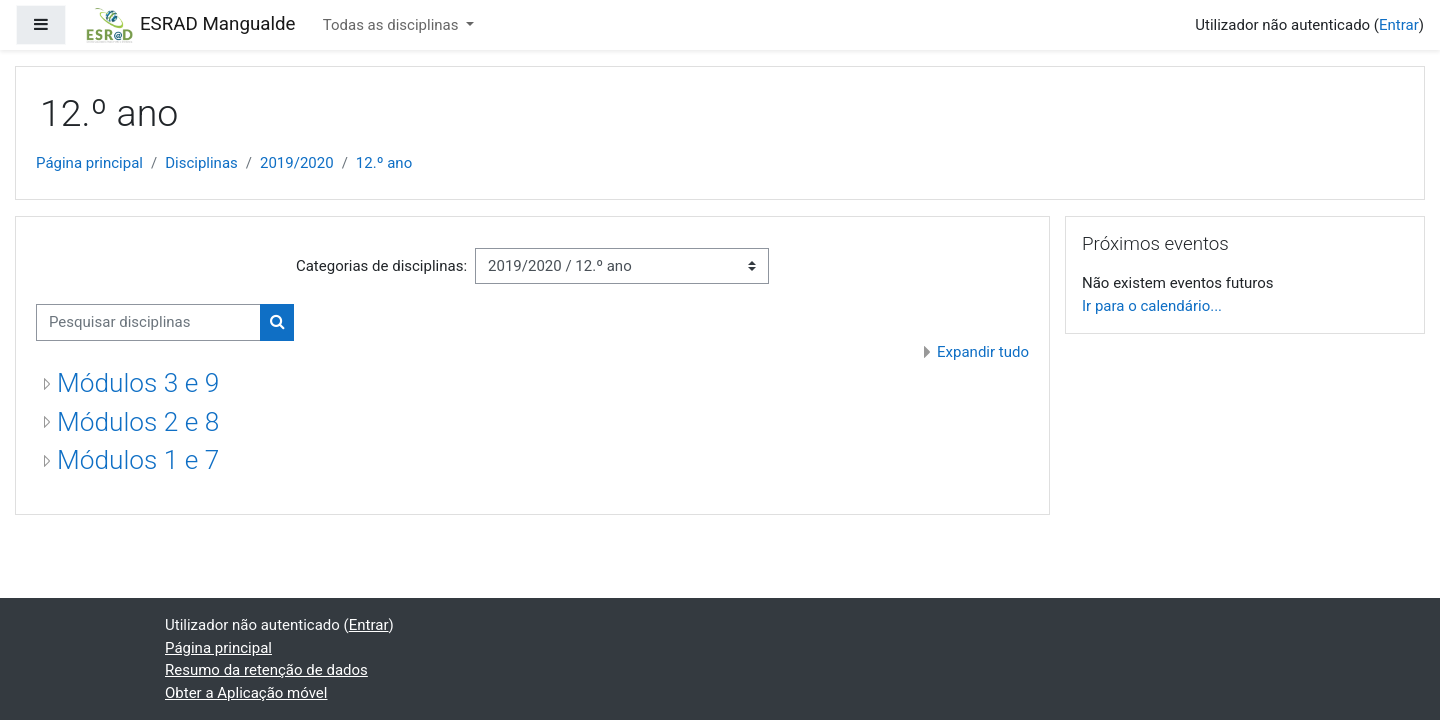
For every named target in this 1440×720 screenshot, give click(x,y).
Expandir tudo (983, 352)
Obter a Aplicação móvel (246, 693)
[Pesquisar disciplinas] (148, 322)
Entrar (1399, 25)
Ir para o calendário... (1152, 306)
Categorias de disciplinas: (381, 266)
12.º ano (384, 163)
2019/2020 (297, 163)
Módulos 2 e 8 (138, 422)
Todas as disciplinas (392, 25)
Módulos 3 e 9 (138, 383)
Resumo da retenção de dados (266, 670)
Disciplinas (201, 163)
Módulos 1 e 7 (138, 460)
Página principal (89, 163)
